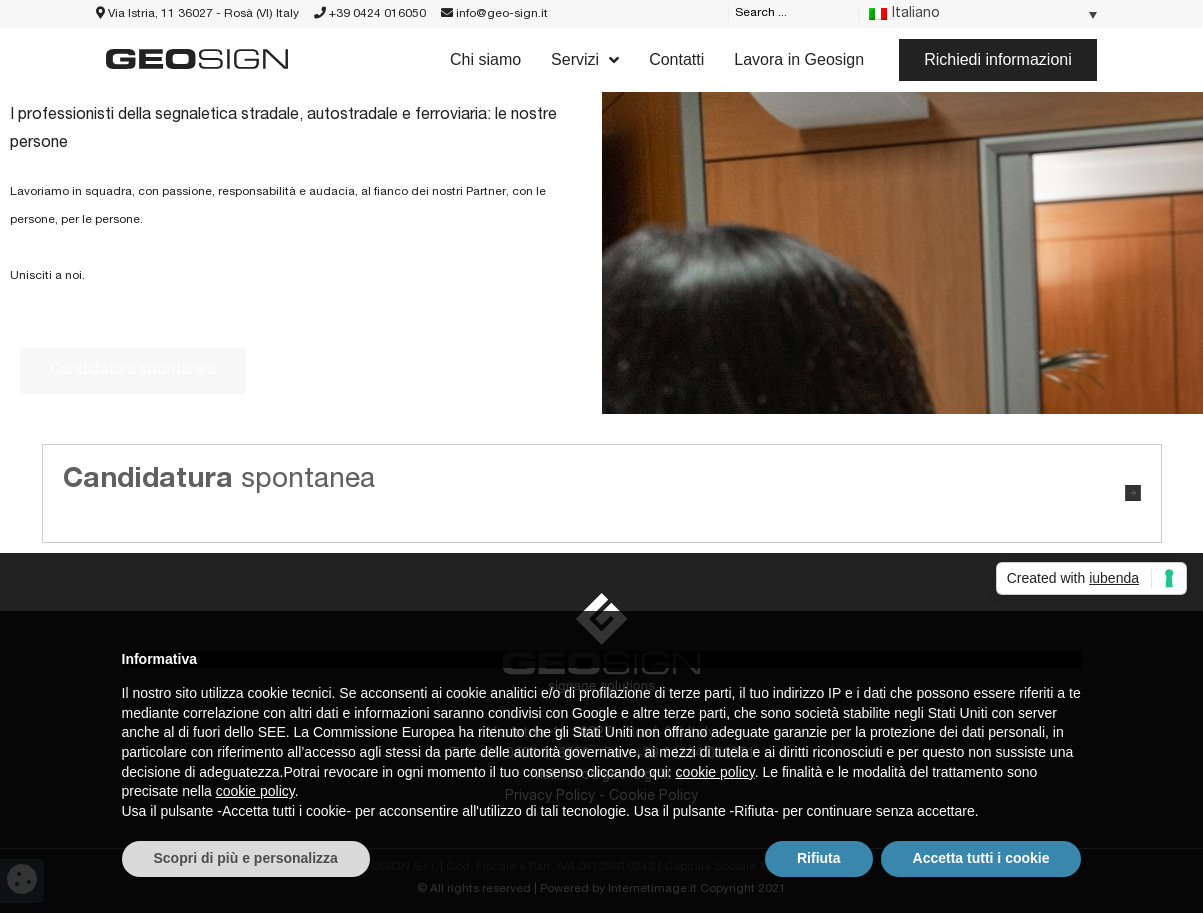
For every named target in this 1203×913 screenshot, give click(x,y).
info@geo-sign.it (494, 14)
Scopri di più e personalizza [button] (246, 858)
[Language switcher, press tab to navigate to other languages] (983, 14)
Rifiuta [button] (819, 858)
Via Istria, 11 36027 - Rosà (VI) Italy (197, 14)
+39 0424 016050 (370, 14)
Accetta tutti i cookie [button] (981, 858)
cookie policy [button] (715, 772)
